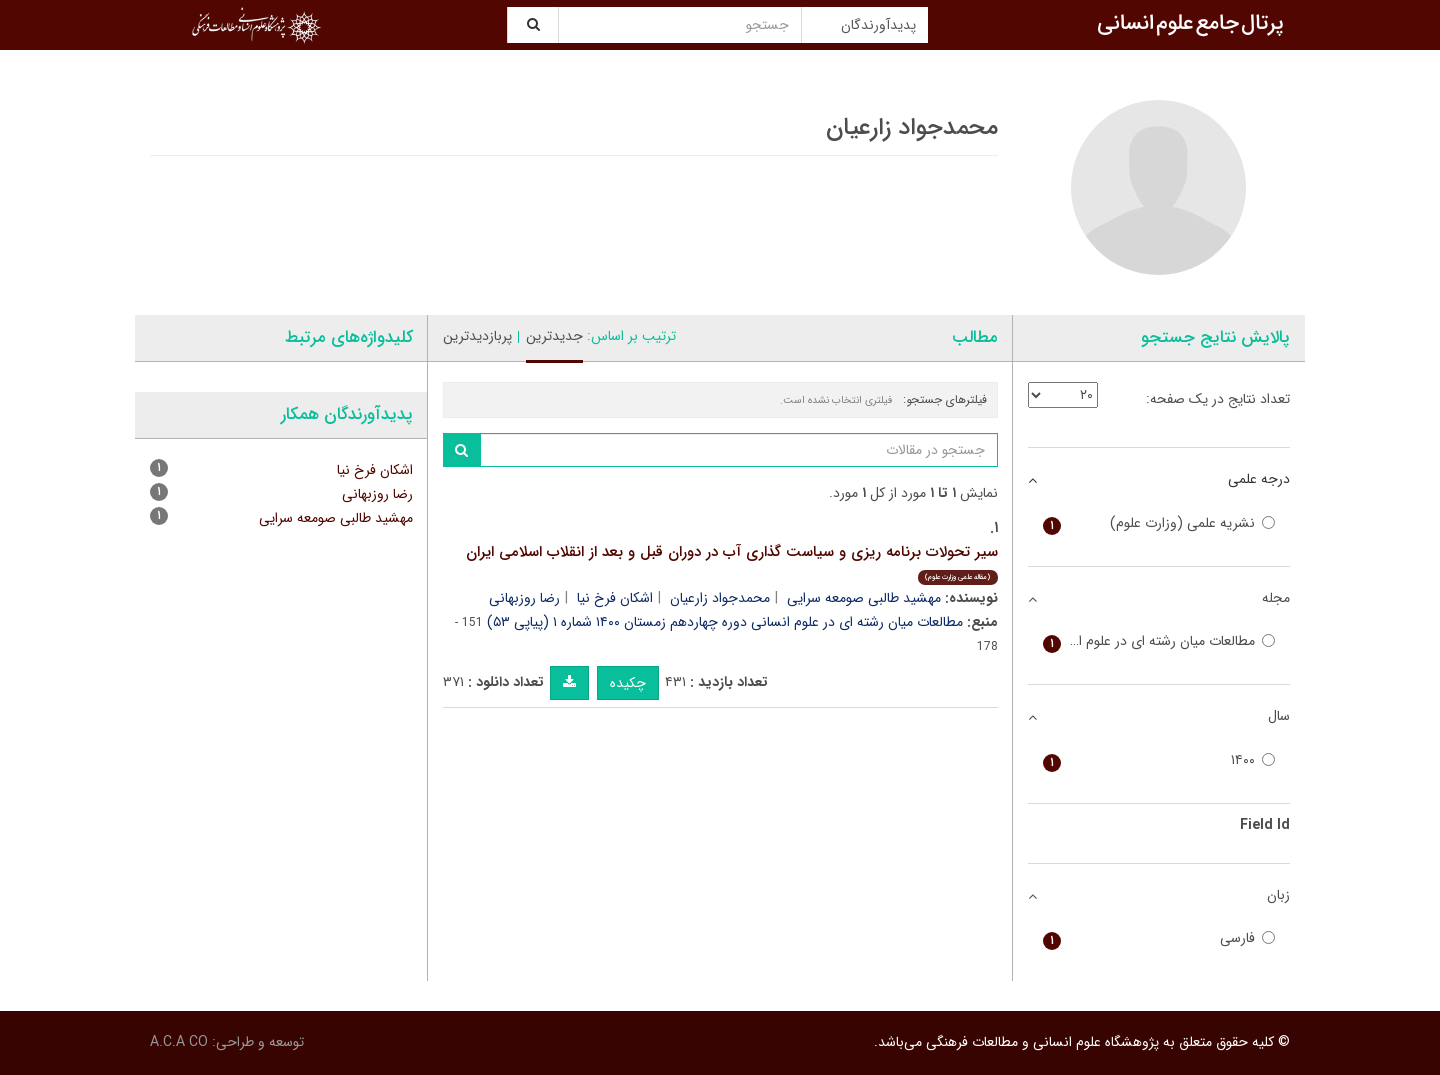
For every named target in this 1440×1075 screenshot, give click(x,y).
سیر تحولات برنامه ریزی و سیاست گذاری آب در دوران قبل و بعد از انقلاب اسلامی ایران (732, 562)
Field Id (1265, 825)
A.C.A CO (179, 1042)
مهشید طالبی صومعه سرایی (864, 598)
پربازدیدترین (477, 336)
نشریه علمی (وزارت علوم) (1159, 523)
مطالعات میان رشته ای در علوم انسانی (1159, 641)
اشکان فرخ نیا (615, 598)
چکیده (628, 683)
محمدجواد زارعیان (720, 598)
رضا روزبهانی (524, 598)
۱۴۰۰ (1159, 760)
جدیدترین (554, 336)
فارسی (1159, 938)
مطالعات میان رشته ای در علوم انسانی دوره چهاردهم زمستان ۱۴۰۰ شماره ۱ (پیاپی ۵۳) (725, 622)
